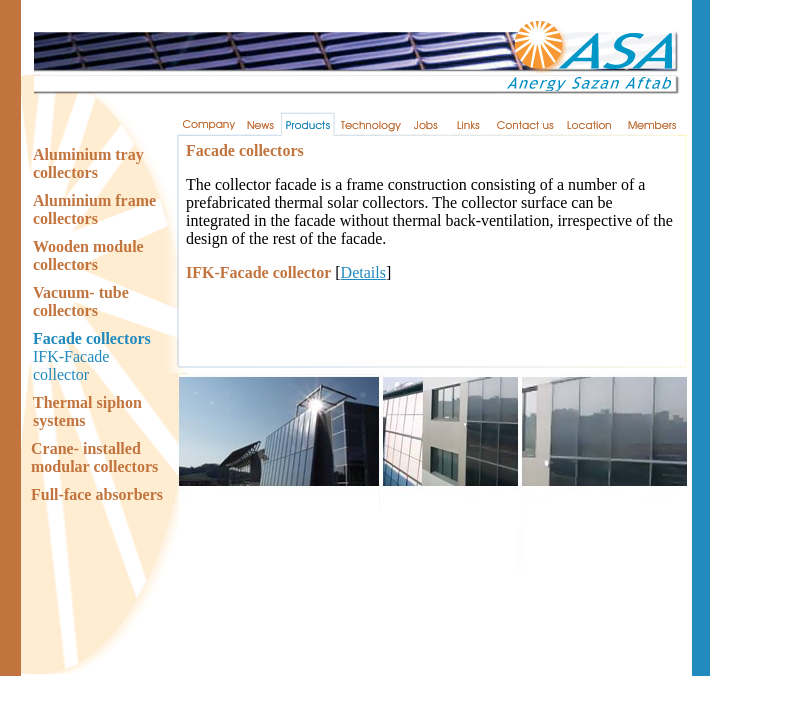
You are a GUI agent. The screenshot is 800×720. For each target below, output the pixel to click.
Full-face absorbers (97, 494)
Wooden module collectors (88, 255)
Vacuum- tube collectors (81, 301)
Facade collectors (92, 338)
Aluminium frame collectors (94, 209)
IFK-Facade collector (71, 365)
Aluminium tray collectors (88, 163)
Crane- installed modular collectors (94, 457)
